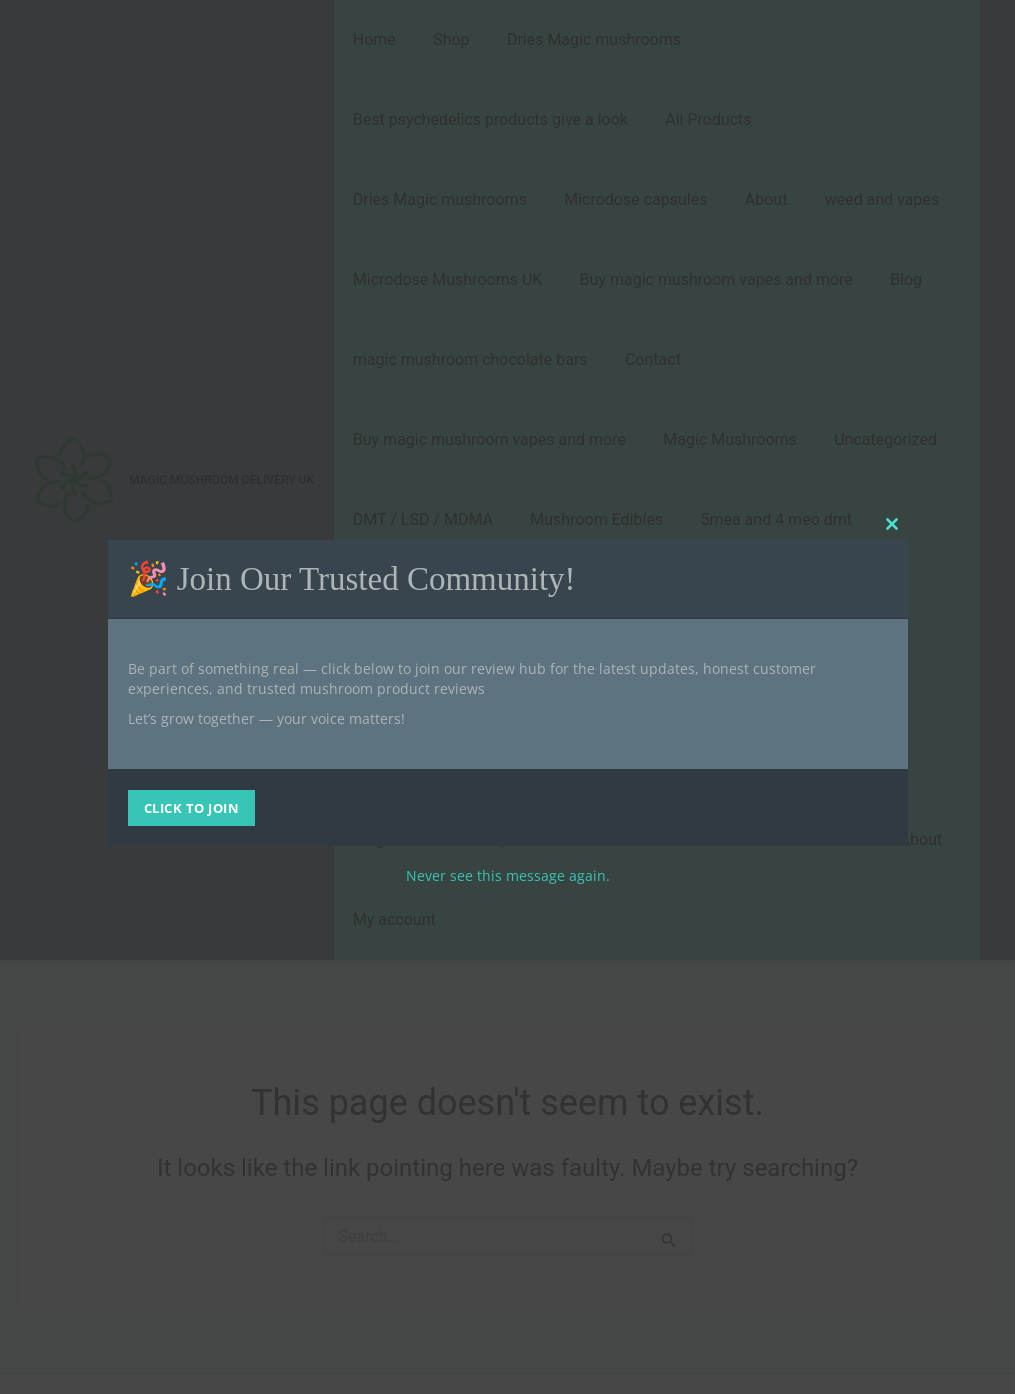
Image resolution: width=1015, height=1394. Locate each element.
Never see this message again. (508, 875)
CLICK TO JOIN (192, 808)
